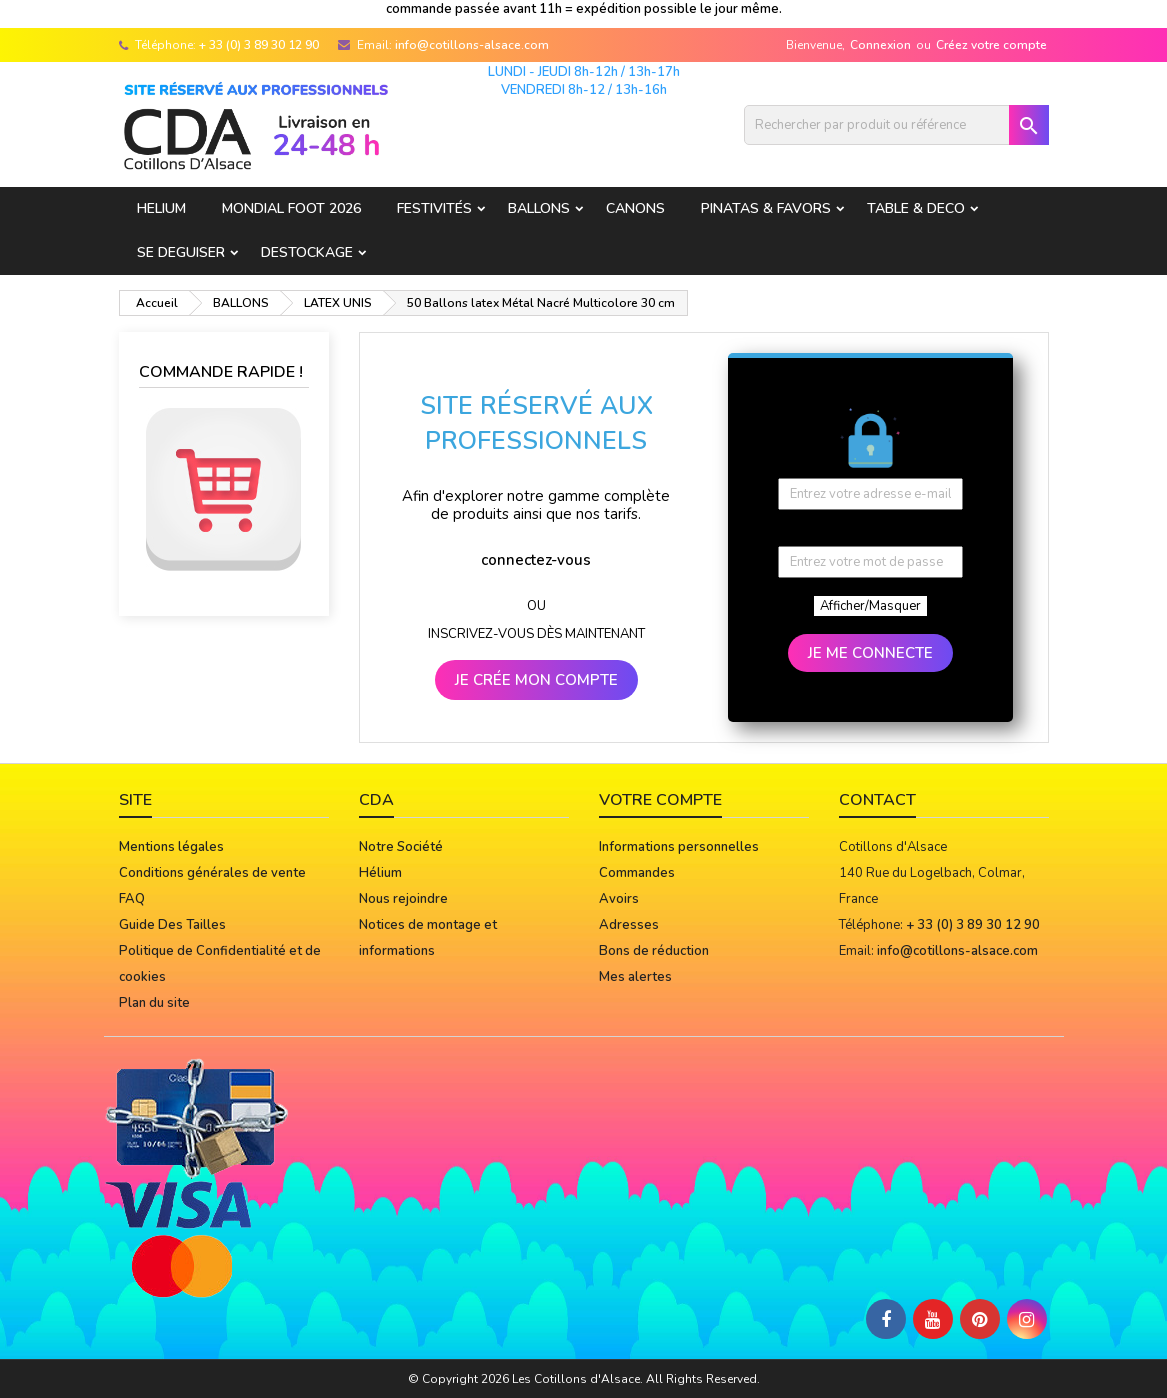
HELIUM (161, 208)
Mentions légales (171, 847)
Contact (877, 800)
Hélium (380, 873)
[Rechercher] (896, 125)
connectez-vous (536, 560)
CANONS (635, 208)
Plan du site (154, 1003)
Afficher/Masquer (870, 606)
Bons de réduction (654, 951)
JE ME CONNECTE (870, 653)
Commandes (637, 873)
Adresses (629, 925)
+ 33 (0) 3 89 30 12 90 (259, 45)
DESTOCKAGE (307, 252)
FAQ (132, 899)
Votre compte (660, 800)
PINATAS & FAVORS (766, 208)
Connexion (880, 45)
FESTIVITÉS (434, 208)
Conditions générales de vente (212, 873)
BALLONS (539, 208)
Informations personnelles (679, 847)
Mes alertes (635, 977)
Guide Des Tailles (172, 925)
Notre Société (401, 847)
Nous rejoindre (403, 899)
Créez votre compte (991, 45)
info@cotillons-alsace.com (472, 45)
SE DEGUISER (181, 252)
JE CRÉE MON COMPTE (536, 680)
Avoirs (619, 899)
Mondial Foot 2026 (291, 208)
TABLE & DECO (916, 208)
